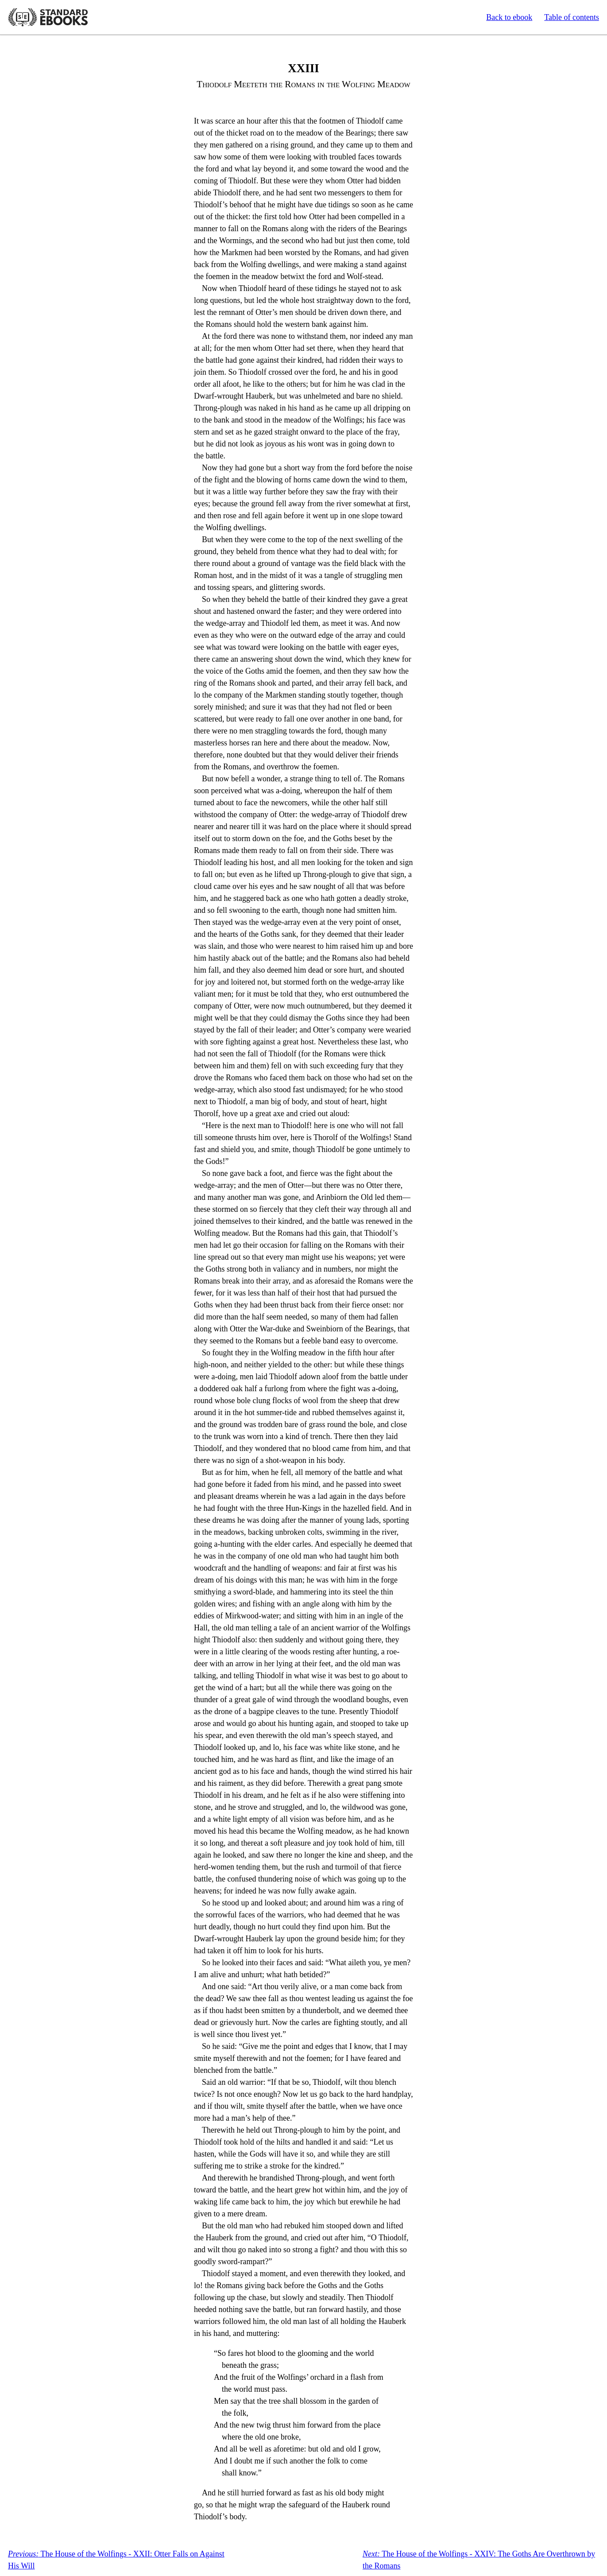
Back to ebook (509, 17)
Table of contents (571, 17)
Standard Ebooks (48, 17)
